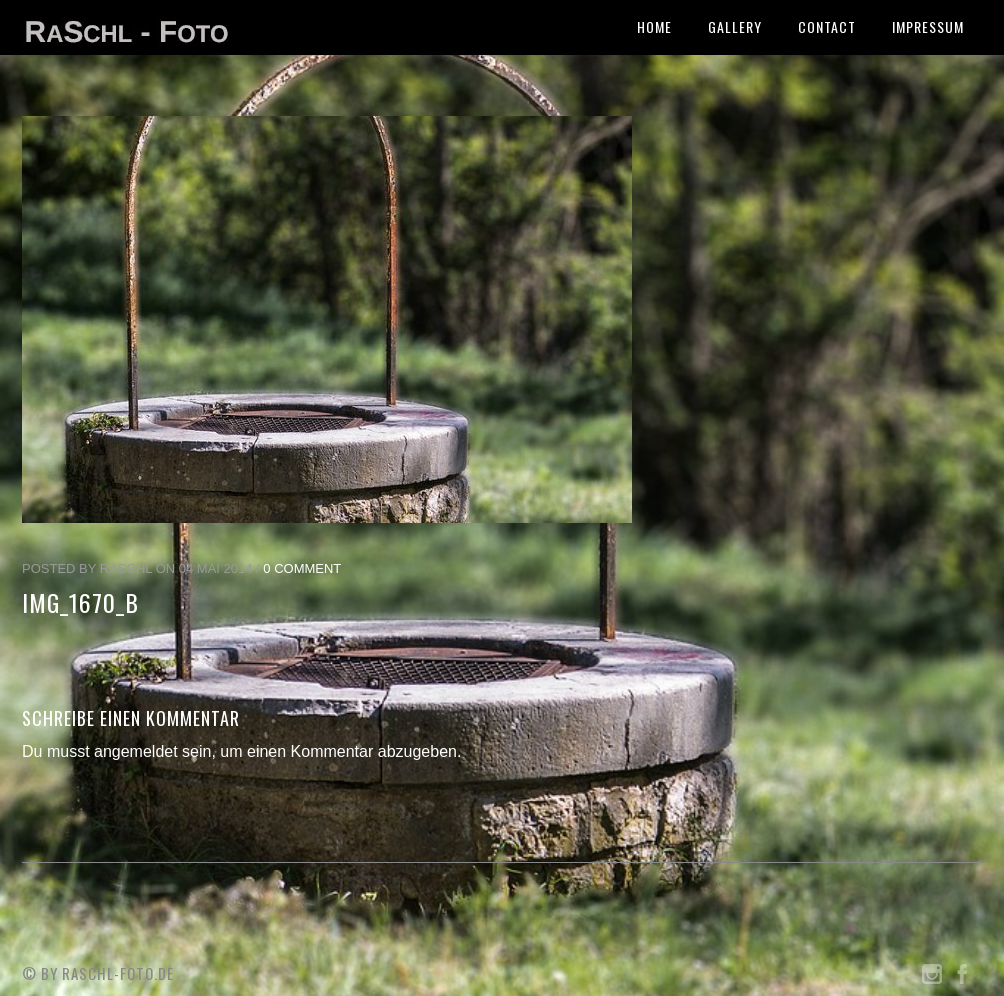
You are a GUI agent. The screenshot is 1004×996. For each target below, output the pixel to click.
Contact (827, 26)
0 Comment (302, 568)
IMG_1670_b (80, 602)
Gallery (735, 26)
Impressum (928, 26)
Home (654, 26)
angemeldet (136, 751)
